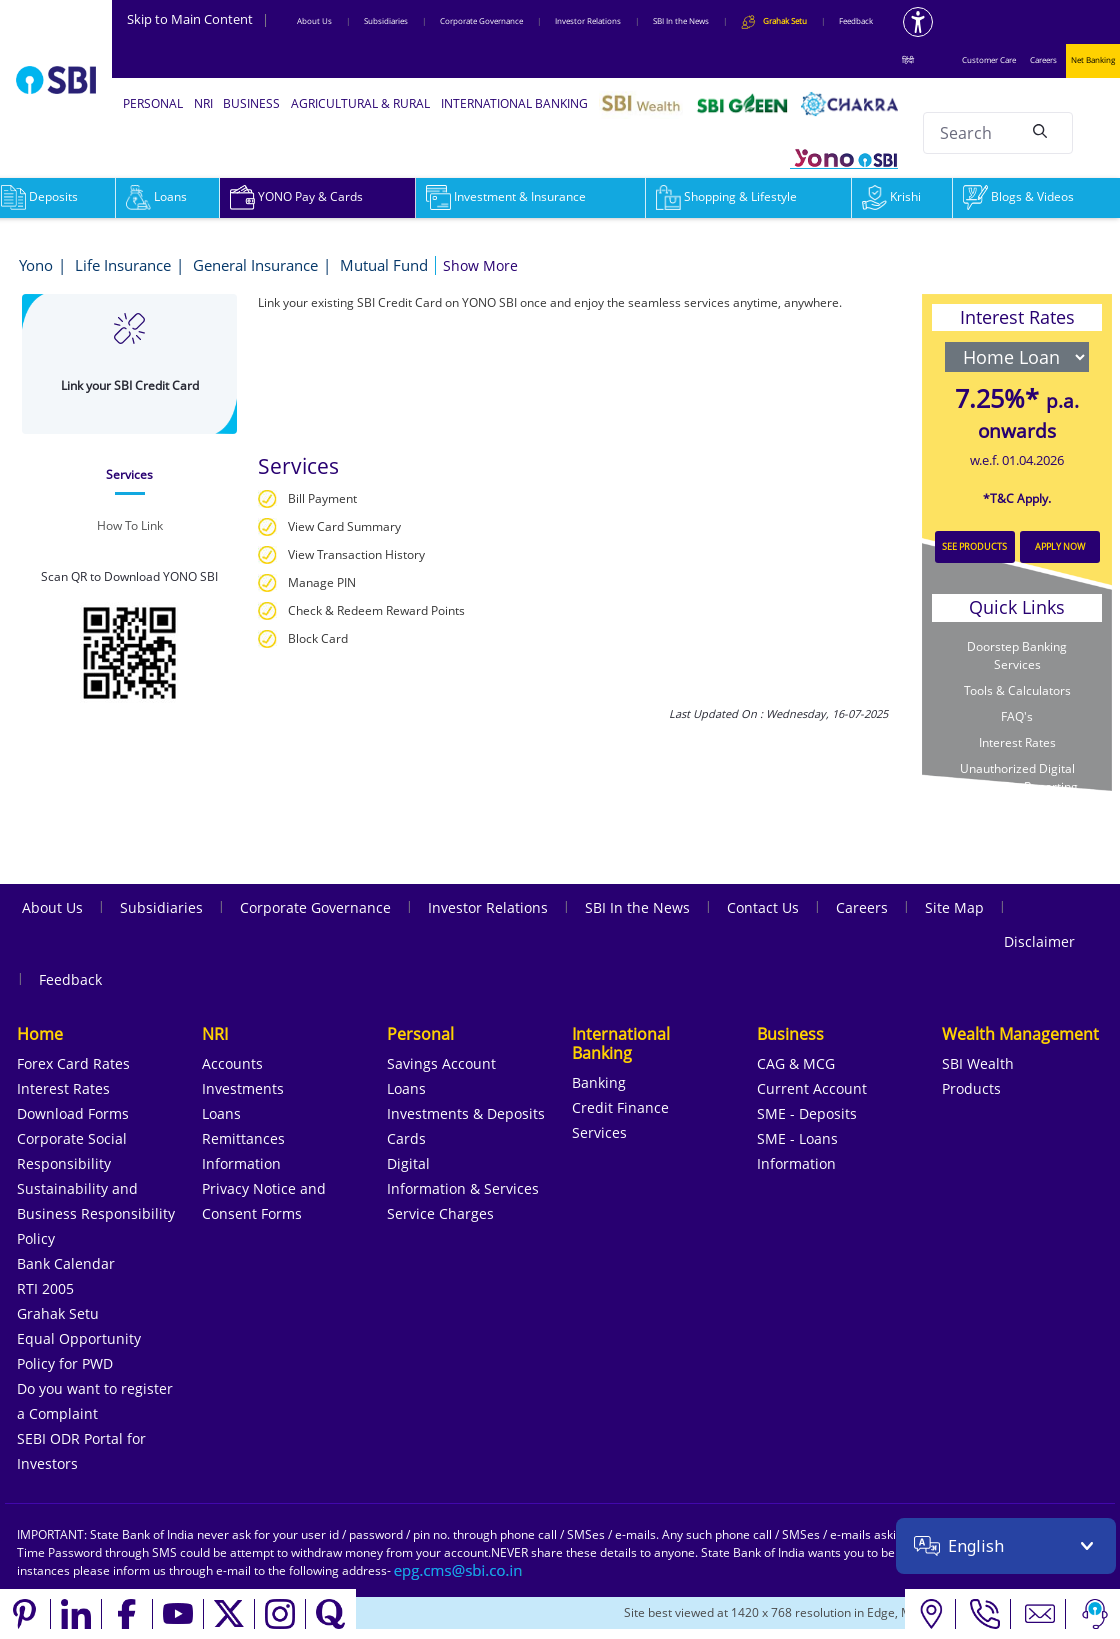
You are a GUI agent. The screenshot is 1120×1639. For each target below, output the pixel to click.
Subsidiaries (386, 20)
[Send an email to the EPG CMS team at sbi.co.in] (459, 1570)
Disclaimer (1039, 941)
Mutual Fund (384, 265)
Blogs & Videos (1018, 196)
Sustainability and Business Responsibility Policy (96, 1213)
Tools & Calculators (1017, 690)
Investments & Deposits (466, 1113)
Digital (408, 1163)
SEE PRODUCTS (974, 546)
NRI (203, 103)
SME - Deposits (807, 1113)
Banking (599, 1082)
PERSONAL (153, 103)
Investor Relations (588, 20)
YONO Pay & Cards (296, 196)
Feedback (856, 20)
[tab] (129, 475)
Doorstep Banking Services (1017, 655)
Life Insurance (123, 265)
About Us (314, 20)
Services (599, 1132)
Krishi (891, 196)
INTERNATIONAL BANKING (514, 103)
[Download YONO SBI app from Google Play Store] (130, 650)
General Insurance (255, 265)
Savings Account (441, 1063)
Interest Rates (1017, 742)
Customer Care (989, 59)
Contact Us (763, 907)
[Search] (1040, 130)
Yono (36, 265)
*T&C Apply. (1017, 498)
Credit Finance (620, 1107)
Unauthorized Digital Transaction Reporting (1017, 777)
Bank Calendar (66, 1263)
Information (241, 1163)
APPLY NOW (1060, 546)
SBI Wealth (978, 1063)
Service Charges (440, 1213)
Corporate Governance (481, 20)
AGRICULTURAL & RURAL (360, 103)
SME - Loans (797, 1138)
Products (971, 1088)
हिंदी (908, 59)
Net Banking (1093, 59)
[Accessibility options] (918, 22)
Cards (406, 1138)
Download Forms (73, 1113)
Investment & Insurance (506, 196)
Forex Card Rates (73, 1063)
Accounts (232, 1063)
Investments (243, 1088)
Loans (156, 196)
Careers (1043, 59)
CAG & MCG (796, 1063)
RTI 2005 (45, 1288)
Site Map (954, 907)
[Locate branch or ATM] (930, 1614)
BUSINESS (251, 103)
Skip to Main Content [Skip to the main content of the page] (198, 19)
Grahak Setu (58, 1313)
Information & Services (463, 1188)
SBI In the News (681, 20)
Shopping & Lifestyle (726, 196)
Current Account (812, 1088)
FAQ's (1017, 716)
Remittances (243, 1138)
